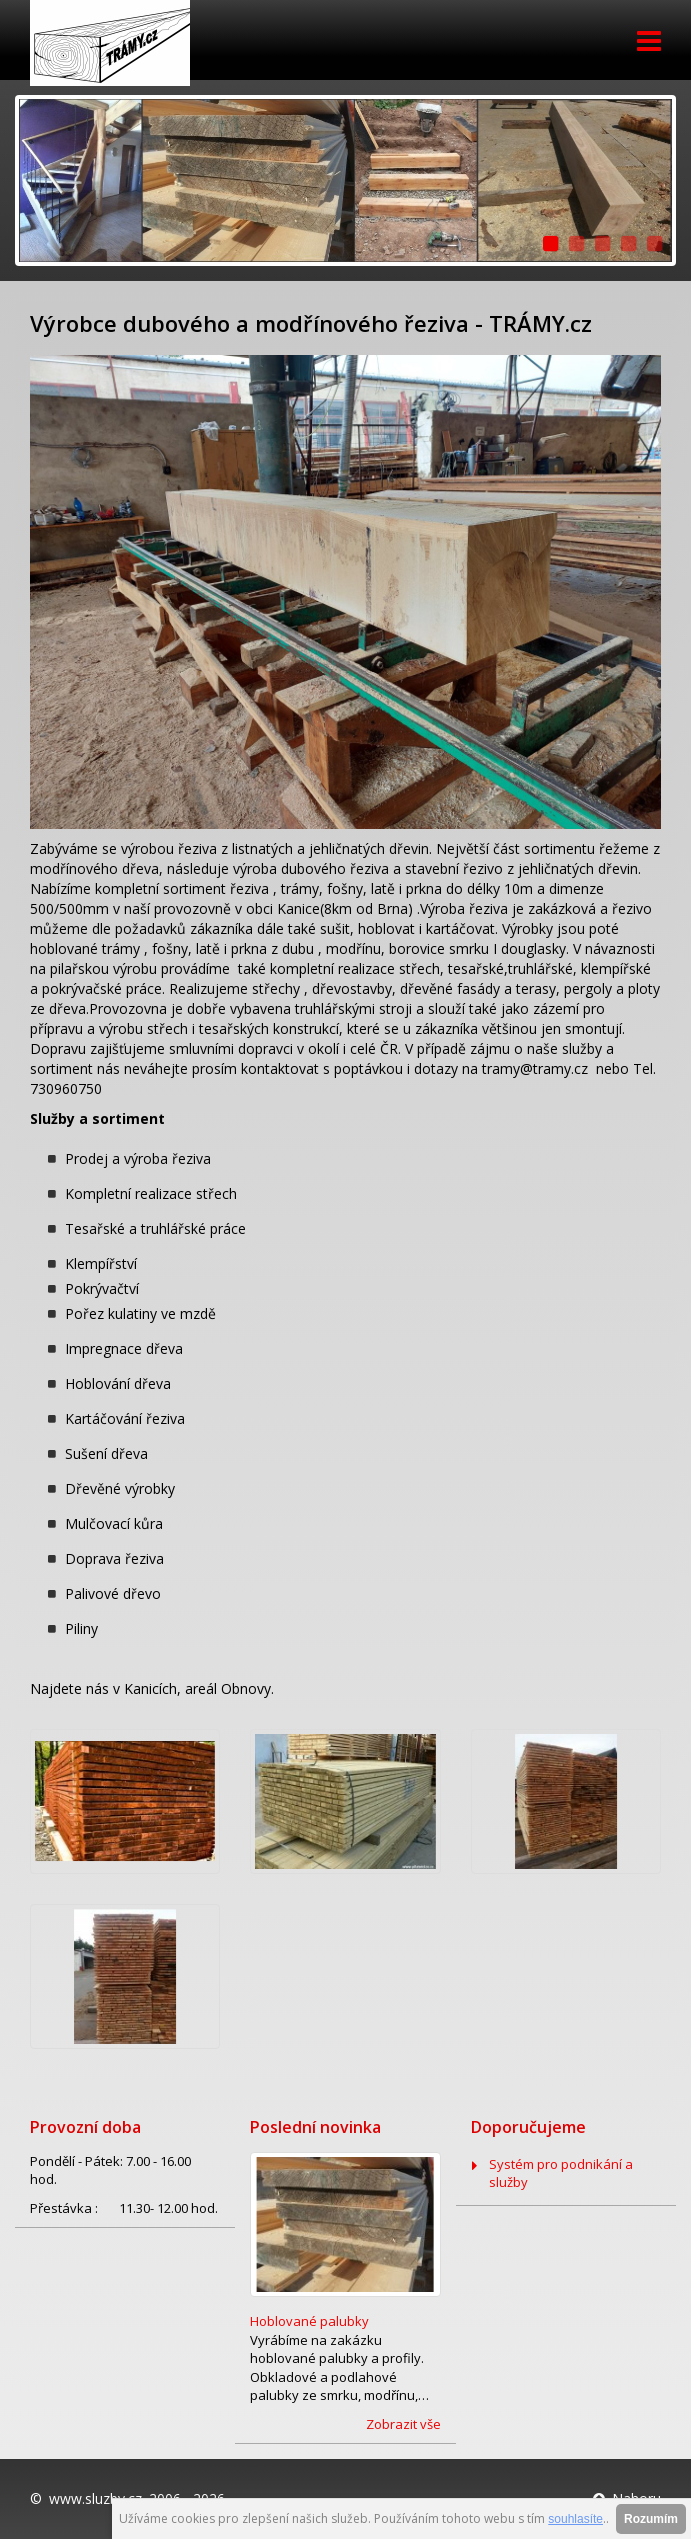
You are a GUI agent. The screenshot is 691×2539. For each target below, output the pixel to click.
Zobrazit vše (403, 2424)
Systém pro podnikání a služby (561, 2173)
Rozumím (651, 2519)
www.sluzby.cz (95, 2498)
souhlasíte (575, 2519)
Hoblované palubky (309, 2321)
